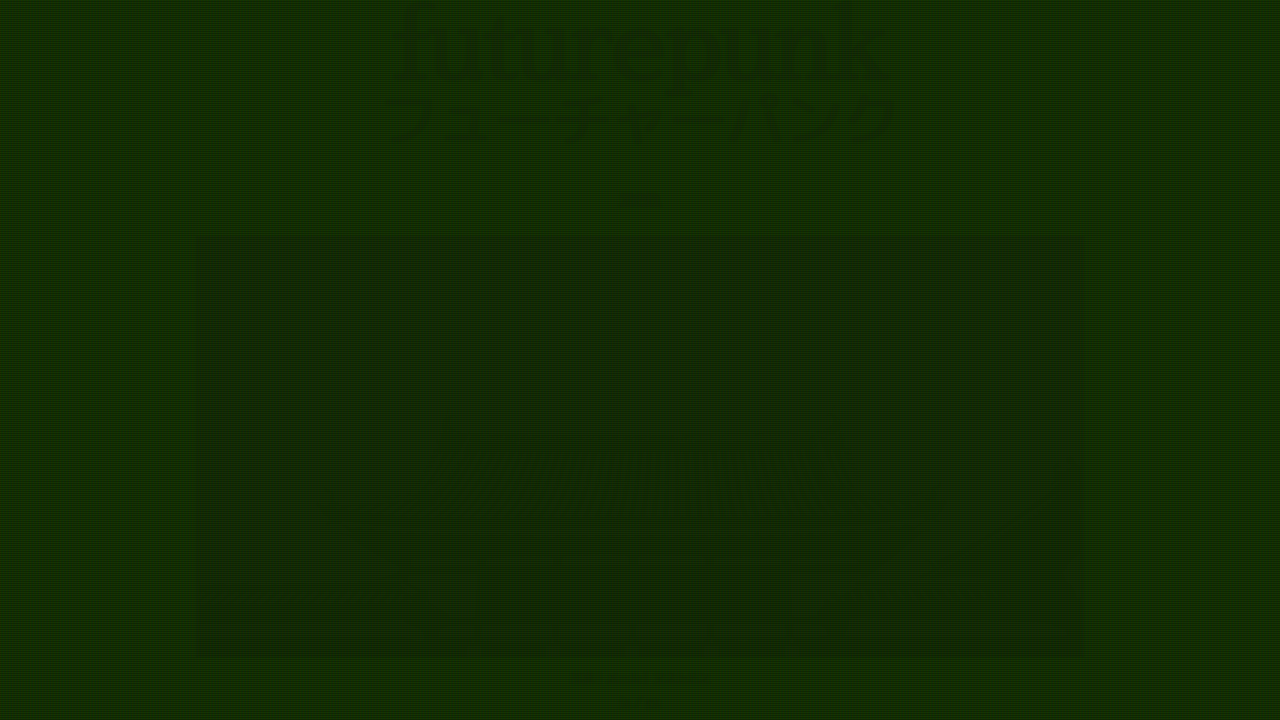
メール (623, 677)
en (653, 702)
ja (625, 702)
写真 (582, 677)
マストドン (681, 677)
